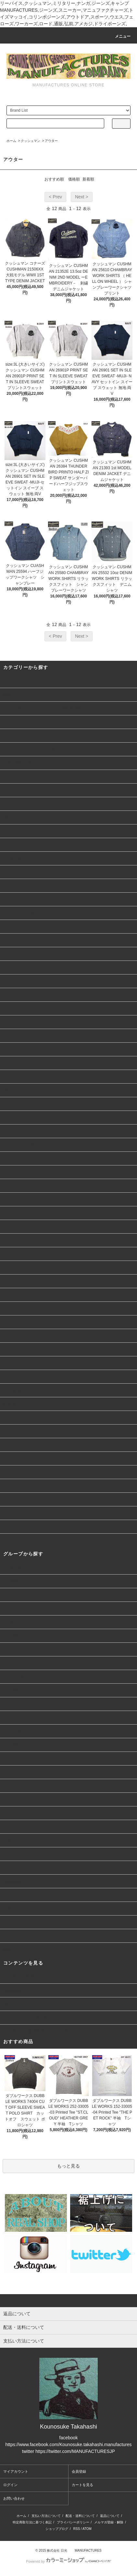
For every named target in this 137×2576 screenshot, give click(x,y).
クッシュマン (30, 141)
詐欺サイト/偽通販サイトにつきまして (42, 2031)
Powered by (68, 2561)
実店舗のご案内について (28, 1976)
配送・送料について (80, 2516)
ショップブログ (56, 2529)
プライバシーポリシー (73, 2522)
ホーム (11, 141)
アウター (51, 141)
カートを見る (82, 2485)
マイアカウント (15, 2471)
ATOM (87, 2529)
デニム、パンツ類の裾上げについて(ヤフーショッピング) (61, 2017)
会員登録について (21, 1990)
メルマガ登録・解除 (108, 2522)
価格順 (74, 179)
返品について (109, 2516)
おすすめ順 (54, 179)
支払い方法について (46, 2516)
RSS (76, 2529)
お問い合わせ (14, 2498)
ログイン (10, 2485)
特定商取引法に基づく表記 (32, 2522)
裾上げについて (19, 2003)
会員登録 (79, 2471)
